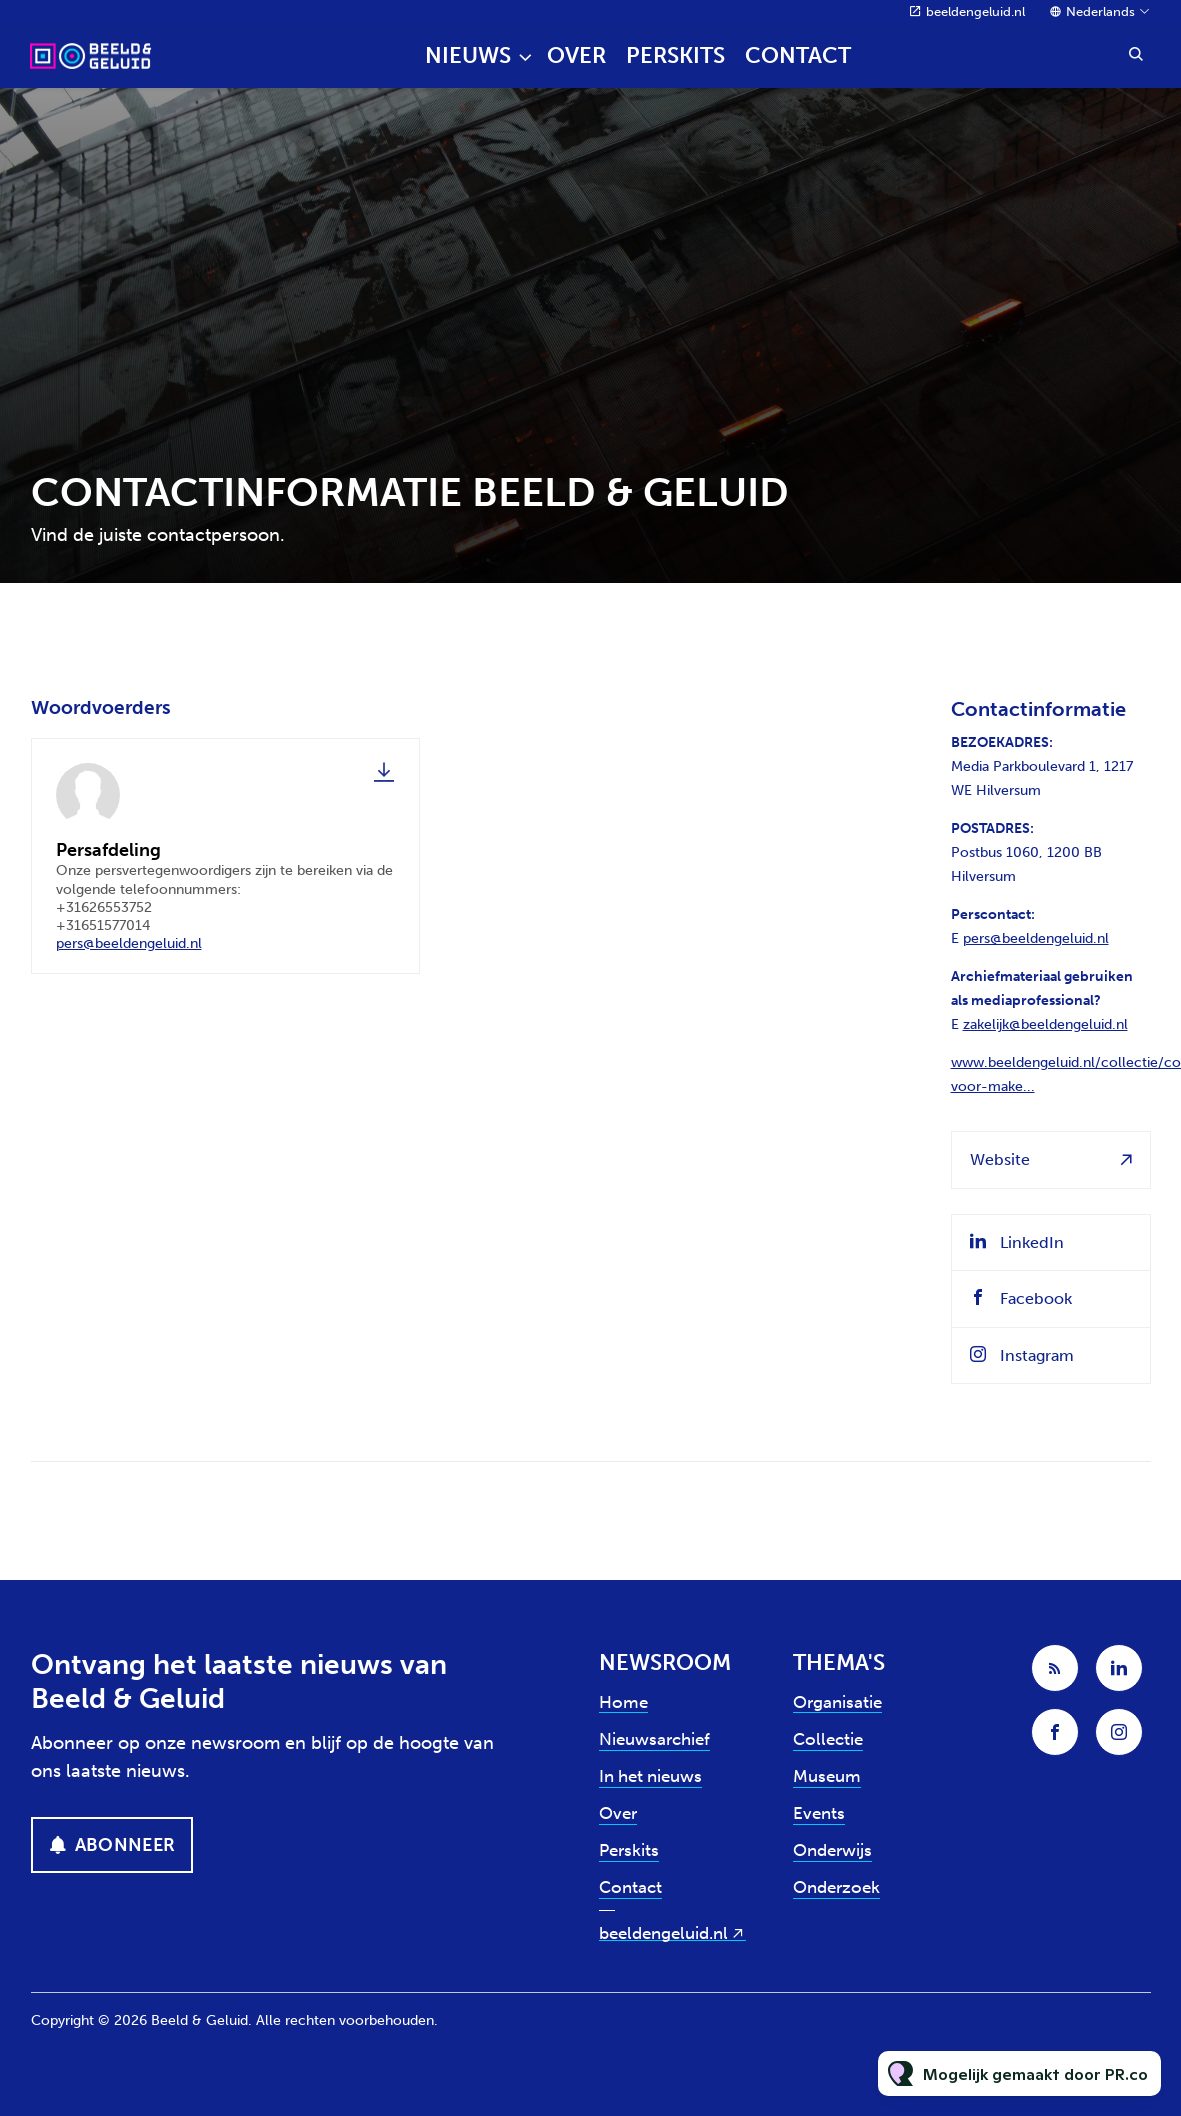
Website (1000, 1159)
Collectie (828, 1739)
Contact (798, 55)
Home (623, 1702)
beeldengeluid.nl (975, 11)
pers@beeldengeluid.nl (129, 945)
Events (819, 1813)
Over (576, 55)
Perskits (675, 55)
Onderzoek (836, 1887)
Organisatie (837, 1702)
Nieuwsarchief (654, 1739)
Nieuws (468, 55)
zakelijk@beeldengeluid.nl (1045, 1024)
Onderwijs (832, 1850)
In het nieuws (650, 1776)
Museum (827, 1776)
